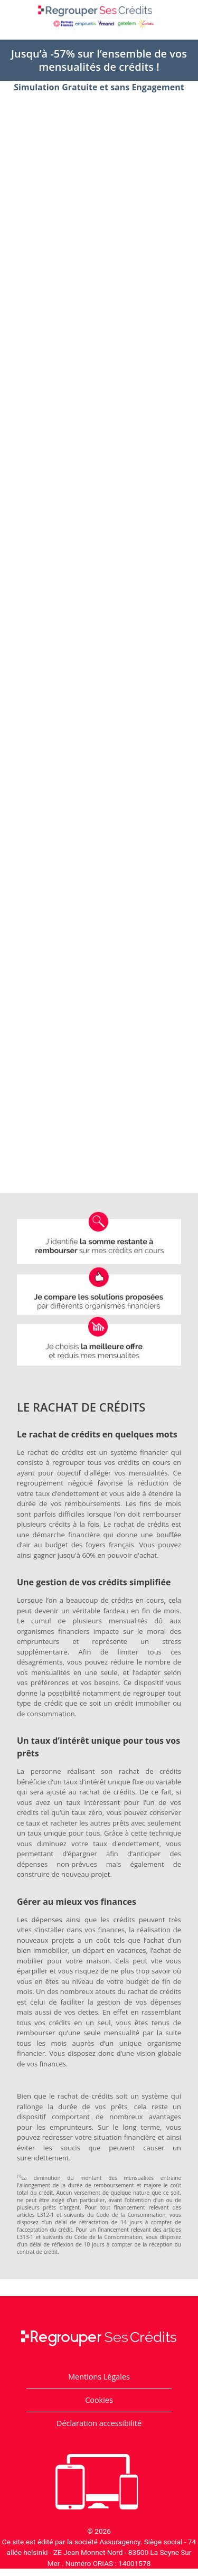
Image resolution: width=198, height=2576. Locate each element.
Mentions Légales (99, 2377)
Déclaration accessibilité (99, 2423)
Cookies (99, 2400)
